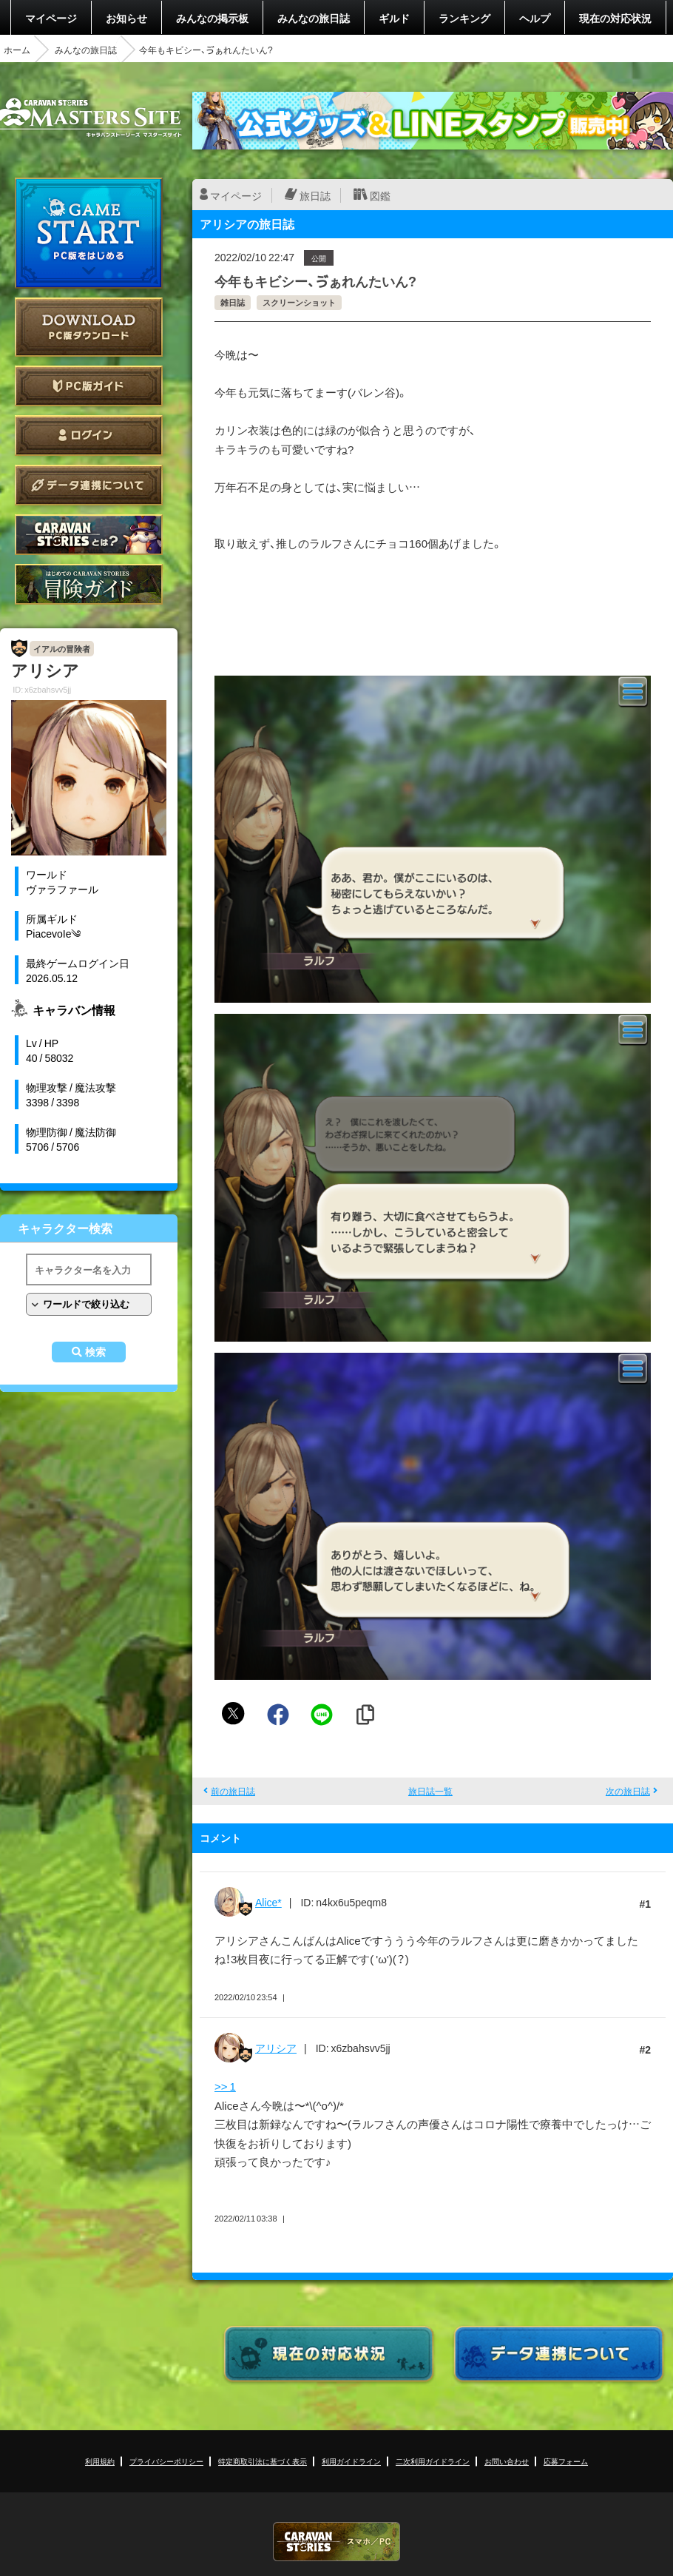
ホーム (17, 49)
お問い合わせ (506, 2460)
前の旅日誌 (233, 1791)
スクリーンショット (299, 302)
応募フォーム (566, 2460)
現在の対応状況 (615, 17)
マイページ (51, 17)
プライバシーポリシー (166, 2460)
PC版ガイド (89, 386)
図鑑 (380, 195)
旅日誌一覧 (430, 1791)
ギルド (394, 17)
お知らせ (126, 17)
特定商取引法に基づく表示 (262, 2460)
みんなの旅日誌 (313, 17)
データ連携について (89, 485)
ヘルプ (534, 17)
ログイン (89, 435)
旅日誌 (315, 195)
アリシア (276, 2047)
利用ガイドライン (351, 2460)
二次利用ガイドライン (433, 2460)
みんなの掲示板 (212, 17)
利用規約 (100, 2460)
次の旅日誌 (628, 1791)
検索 (95, 1352)
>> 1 (225, 2086)
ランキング (464, 17)
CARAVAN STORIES (336, 2541)
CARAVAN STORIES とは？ (89, 534)
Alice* (268, 1901)
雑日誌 (232, 302)
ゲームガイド (89, 584)
